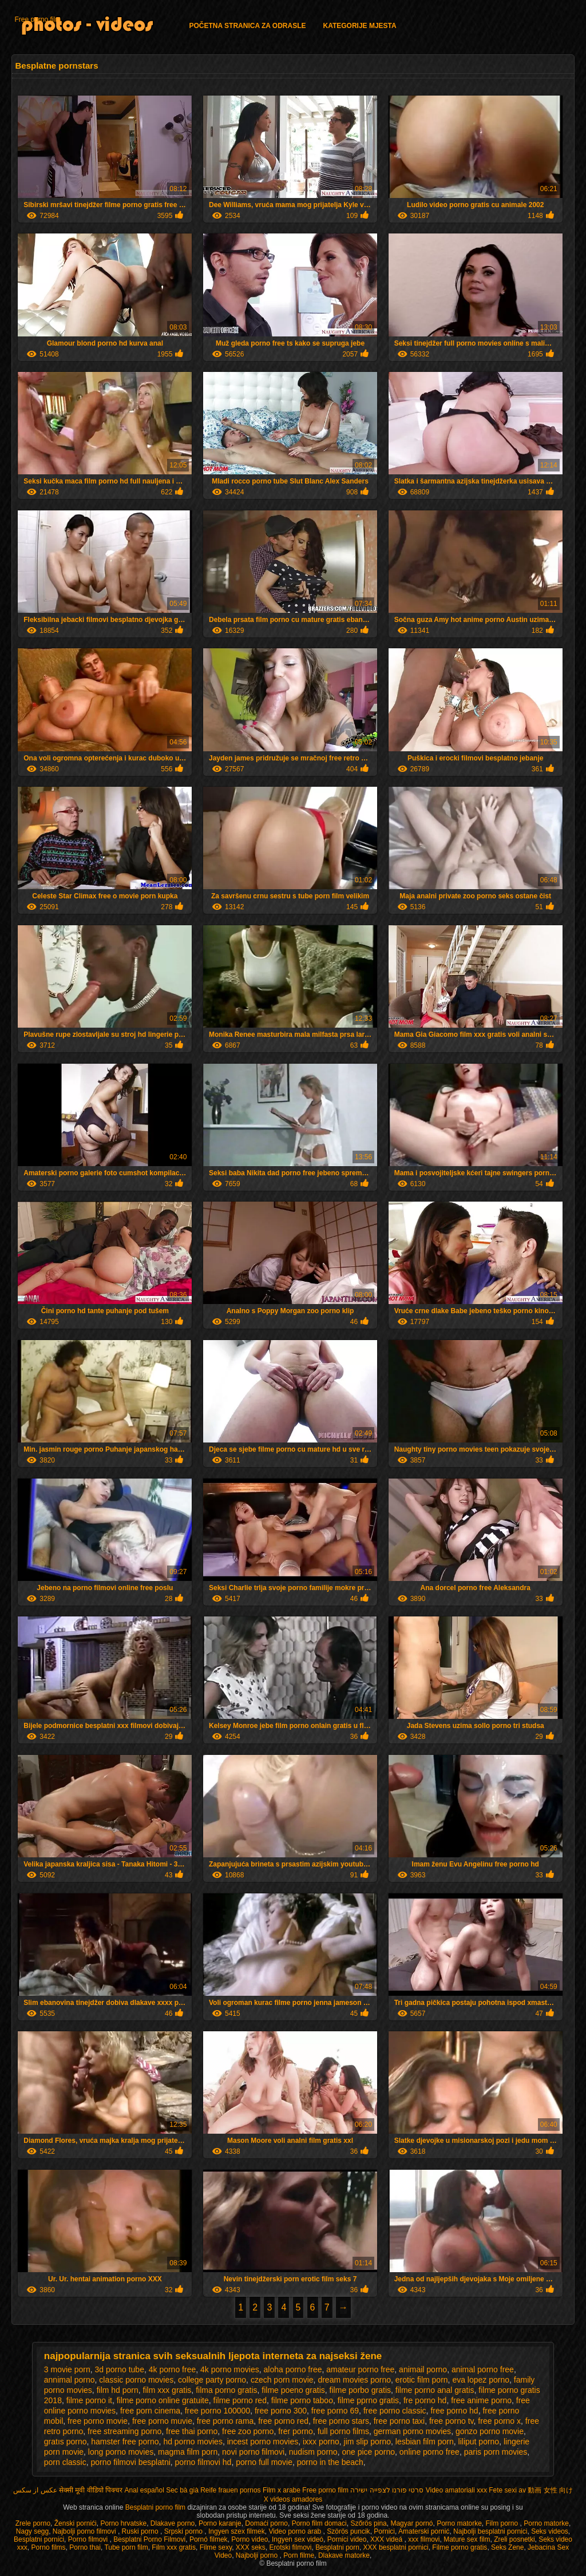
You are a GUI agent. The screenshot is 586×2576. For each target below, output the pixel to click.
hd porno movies (193, 2441)
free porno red (283, 2421)
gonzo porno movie (490, 2431)
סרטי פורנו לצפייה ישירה (386, 2490)
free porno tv (451, 2421)
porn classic (65, 2462)
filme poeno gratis (293, 2390)
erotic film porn (421, 2379)
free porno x (499, 2421)
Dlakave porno (173, 2523)
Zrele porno (32, 2523)
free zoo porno (248, 2431)
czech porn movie (282, 2379)
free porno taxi (399, 2421)
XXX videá (387, 2539)
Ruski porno (141, 2531)
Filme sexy (216, 2547)
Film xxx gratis (174, 2547)
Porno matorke (459, 2523)
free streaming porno (124, 2431)
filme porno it (89, 2400)
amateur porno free (360, 2369)
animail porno (423, 2369)
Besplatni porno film (156, 2507)
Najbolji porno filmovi (85, 2531)
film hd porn (117, 2390)
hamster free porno (125, 2441)
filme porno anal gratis (434, 2390)
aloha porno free (292, 2369)
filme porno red (240, 2400)
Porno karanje (220, 2523)
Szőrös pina (368, 2523)
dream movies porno (354, 2379)
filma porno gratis (226, 2390)
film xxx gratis (167, 2390)
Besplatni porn (337, 2547)
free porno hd (454, 2410)
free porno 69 (335, 2410)
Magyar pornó (411, 2523)
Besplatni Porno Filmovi (149, 2539)
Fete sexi (503, 2490)
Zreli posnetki (514, 2539)
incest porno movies (263, 2441)
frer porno (295, 2431)
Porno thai (85, 2547)
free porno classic (394, 2410)
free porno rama (225, 2421)
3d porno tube (119, 2369)
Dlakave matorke (344, 2555)
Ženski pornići (75, 2523)
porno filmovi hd (203, 2462)
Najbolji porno (258, 2555)
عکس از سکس (35, 2490)
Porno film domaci (319, 2523)
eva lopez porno (480, 2379)
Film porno (503, 2523)
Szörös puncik (348, 2531)
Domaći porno (266, 2523)
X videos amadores (293, 2499)
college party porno (212, 2379)
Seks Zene (507, 2547)
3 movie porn (67, 2369)
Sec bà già (182, 2490)
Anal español (144, 2490)
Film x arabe (281, 2490)
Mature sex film (467, 2539)
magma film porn (187, 2451)
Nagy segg (32, 2531)
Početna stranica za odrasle (247, 26)
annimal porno (69, 2379)
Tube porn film (126, 2547)
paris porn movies (496, 2451)
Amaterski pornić (423, 2531)
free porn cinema (150, 2410)
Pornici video (347, 2539)
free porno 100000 (217, 2410)
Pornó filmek (208, 2539)
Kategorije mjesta (359, 26)
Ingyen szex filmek (236, 2531)
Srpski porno (184, 2531)
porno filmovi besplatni (131, 2462)
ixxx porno (321, 2441)
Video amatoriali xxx (456, 2490)
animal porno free (483, 2369)
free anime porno (481, 2400)
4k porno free (172, 2369)
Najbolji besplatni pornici (490, 2531)
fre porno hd (425, 2400)
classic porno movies (136, 2379)
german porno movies (412, 2431)
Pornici (384, 2531)
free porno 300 (281, 2410)
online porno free (429, 2451)
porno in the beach (330, 2462)
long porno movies (120, 2451)
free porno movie (98, 2421)
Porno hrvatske (123, 2523)
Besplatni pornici (39, 2539)
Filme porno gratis (459, 2547)
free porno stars (341, 2421)
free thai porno (191, 2431)
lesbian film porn (424, 2441)
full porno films (343, 2431)
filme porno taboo (302, 2400)
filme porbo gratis (360, 2390)
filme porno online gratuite (163, 2400)
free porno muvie (162, 2421)
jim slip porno (367, 2441)
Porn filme (298, 2555)
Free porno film (37, 19)
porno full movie (264, 2462)
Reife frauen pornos (230, 2490)
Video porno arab (295, 2531)
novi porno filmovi (253, 2451)
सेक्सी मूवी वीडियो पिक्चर (90, 2490)
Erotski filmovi (291, 2547)
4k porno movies (229, 2369)
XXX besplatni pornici (396, 2547)
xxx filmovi (424, 2539)
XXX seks (251, 2547)
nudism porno (313, 2451)
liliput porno (479, 2441)
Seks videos (549, 2531)
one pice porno (368, 2451)
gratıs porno (65, 2441)
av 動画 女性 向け (545, 2490)
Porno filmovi (89, 2539)
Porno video (249, 2539)
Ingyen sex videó (297, 2539)
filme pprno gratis (368, 2400)
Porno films (48, 2547)
